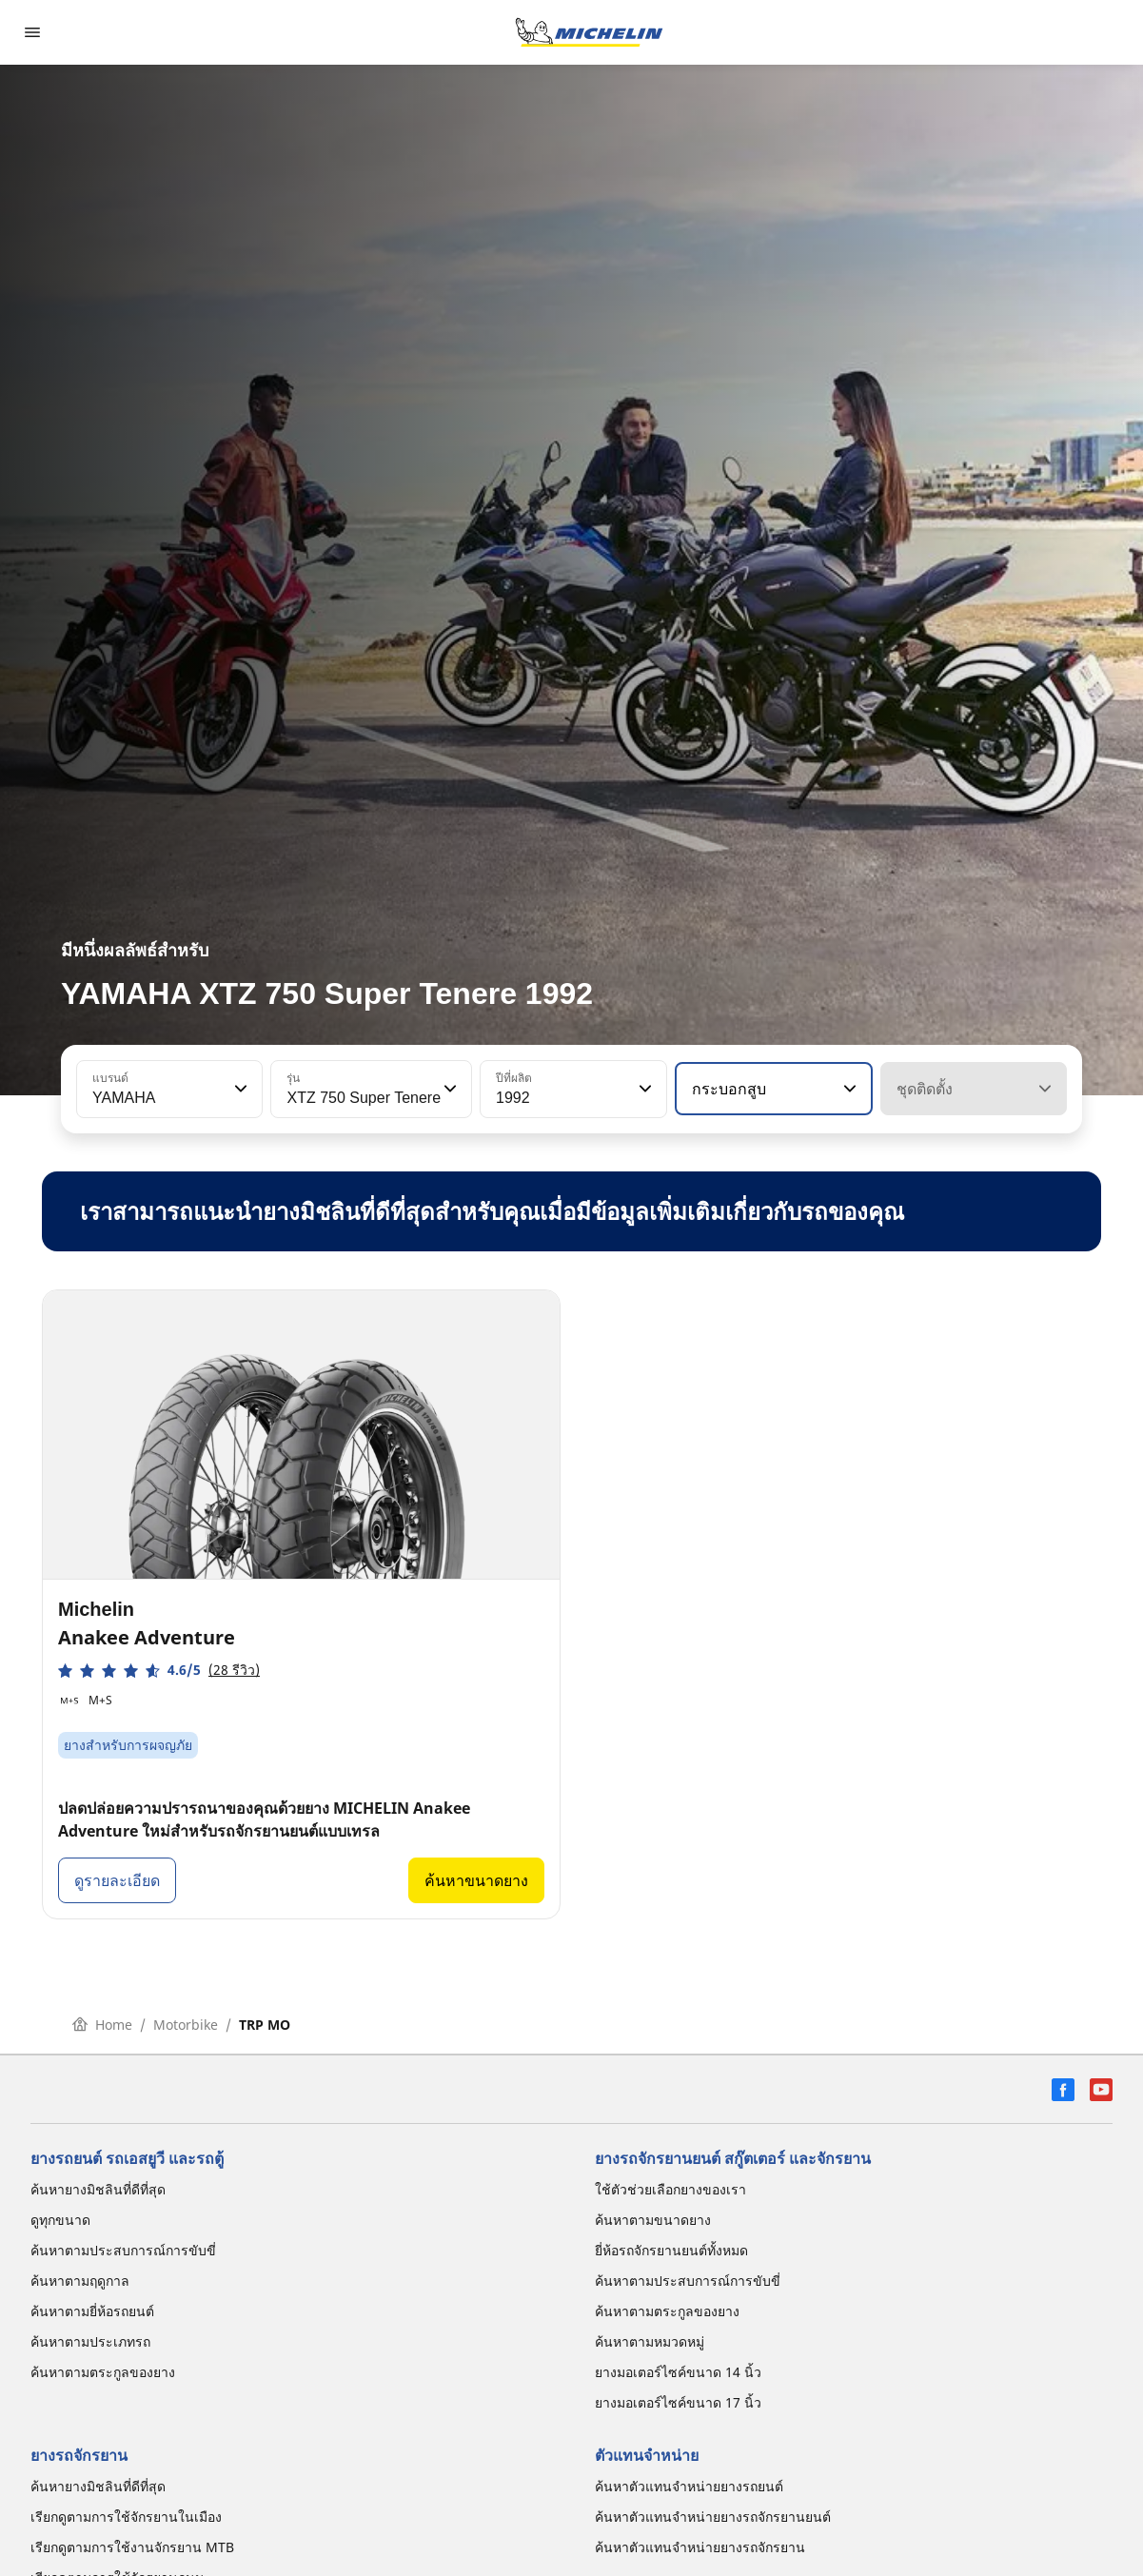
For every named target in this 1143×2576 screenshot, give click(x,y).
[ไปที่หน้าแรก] (589, 32)
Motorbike (185, 2025)
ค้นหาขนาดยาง (476, 1880)
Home (102, 2025)
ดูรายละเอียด (117, 1880)
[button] (238, 1088)
